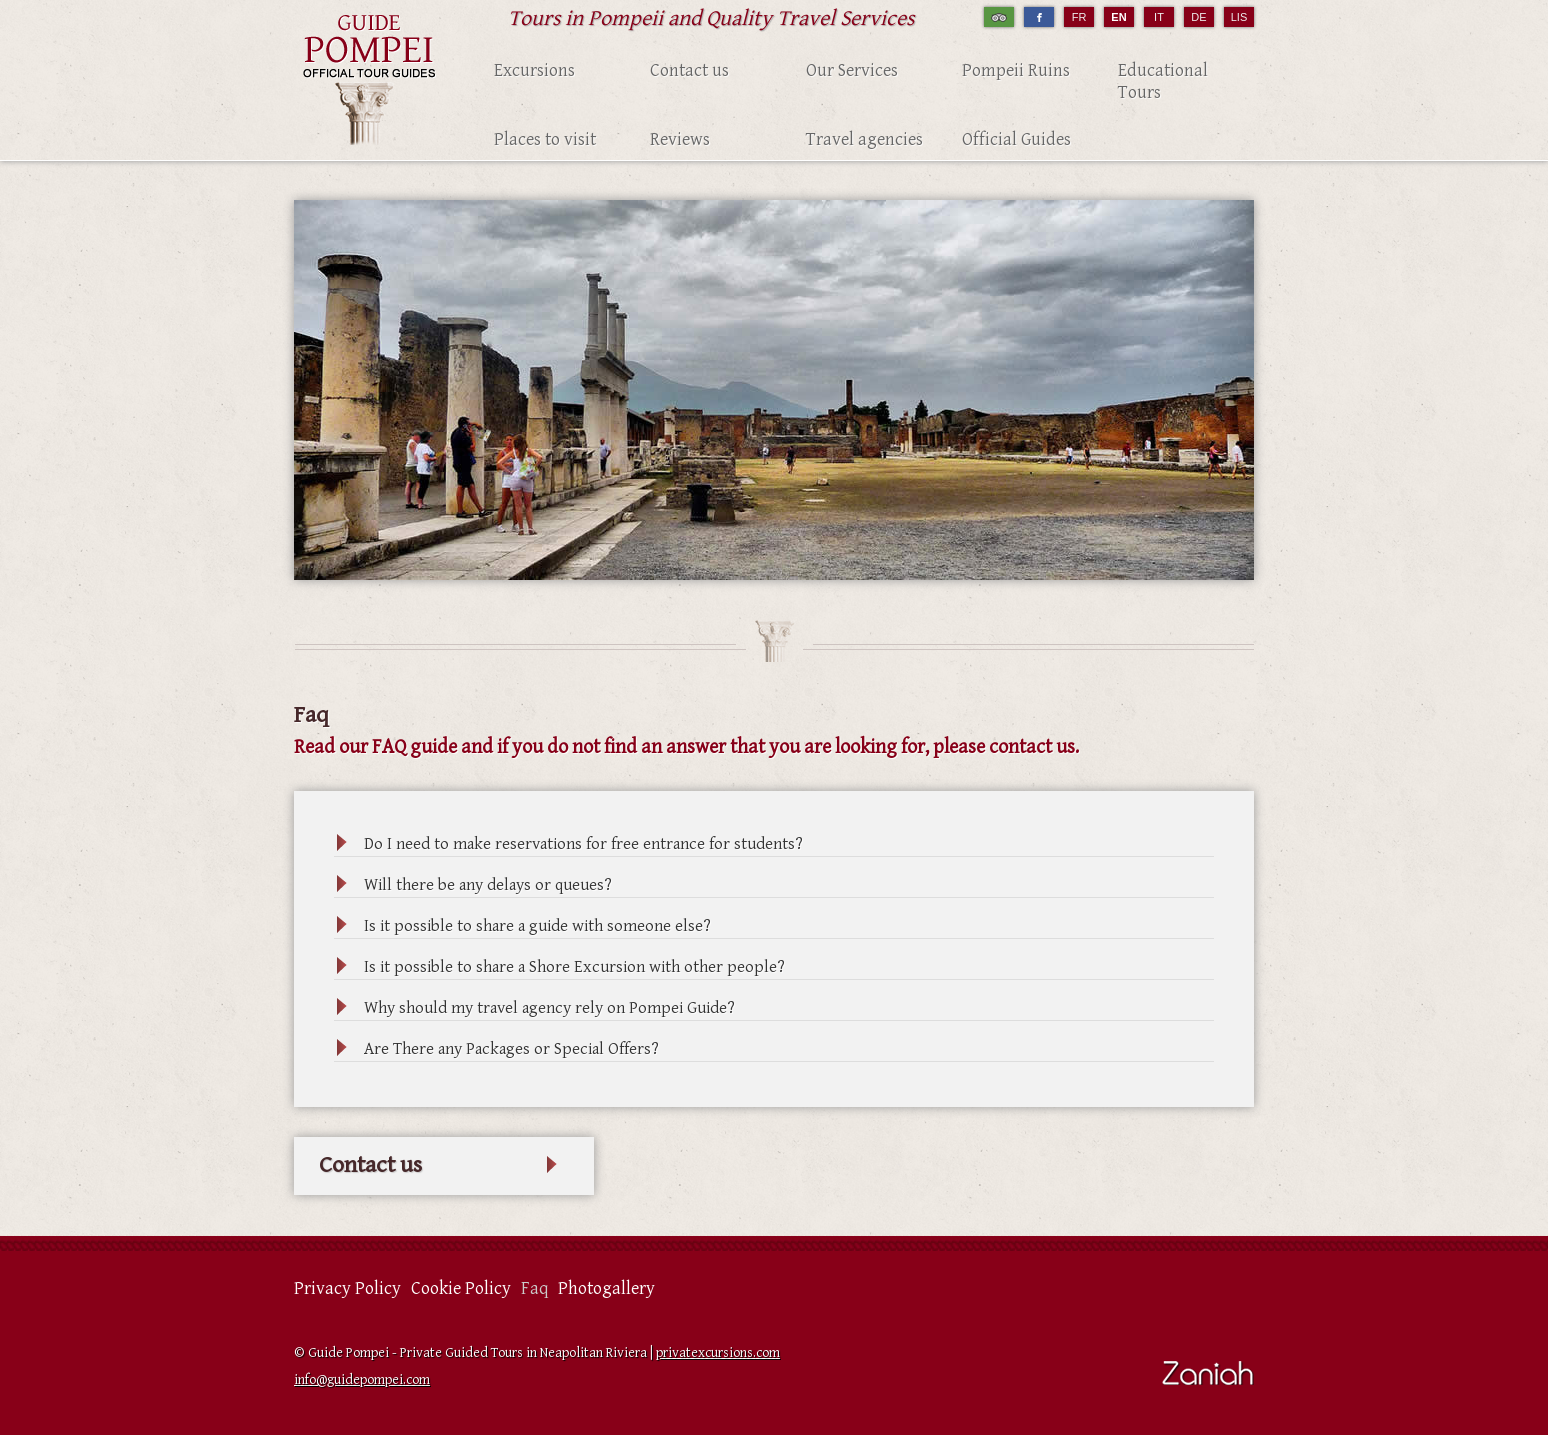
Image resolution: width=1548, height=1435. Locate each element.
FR (1079, 17)
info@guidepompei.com (362, 1380)
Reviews (680, 139)
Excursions (534, 70)
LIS (1239, 17)
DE (1198, 17)
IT (1159, 17)
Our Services (852, 70)
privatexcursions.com (718, 1353)
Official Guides (1016, 139)
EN (1118, 17)
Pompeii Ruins (1016, 70)
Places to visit (545, 139)
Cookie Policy (461, 1288)
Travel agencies (864, 139)
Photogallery (606, 1288)
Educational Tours (1163, 81)
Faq (534, 1288)
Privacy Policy (347, 1288)
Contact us (689, 70)
